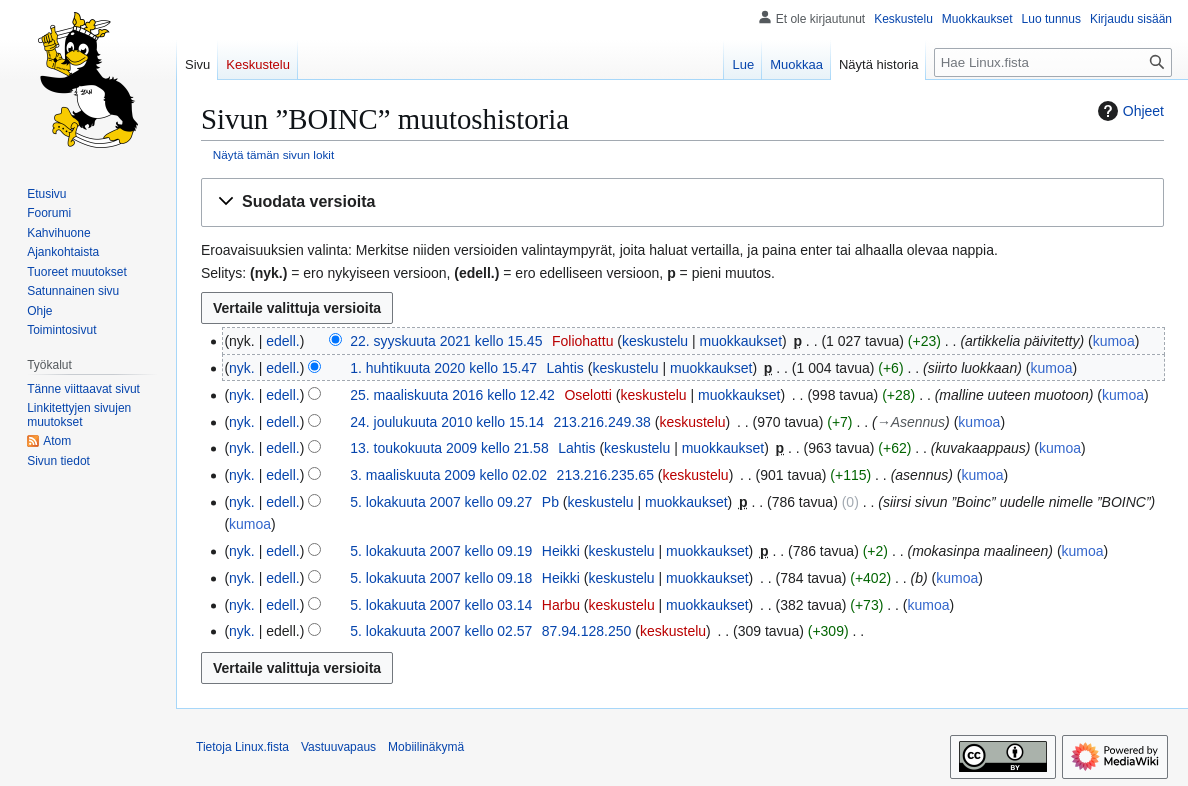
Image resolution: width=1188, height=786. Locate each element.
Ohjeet (1128, 111)
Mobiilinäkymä (426, 747)
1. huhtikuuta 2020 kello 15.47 (443, 368)
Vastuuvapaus (338, 747)
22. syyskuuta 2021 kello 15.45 (446, 341)
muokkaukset (741, 341)
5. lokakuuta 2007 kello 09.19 (441, 551)
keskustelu (655, 341)
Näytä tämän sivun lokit (273, 154)
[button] (682, 202)
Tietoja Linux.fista (242, 747)
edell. (282, 341)
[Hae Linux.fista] (1053, 62)
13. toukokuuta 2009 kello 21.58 (449, 448)
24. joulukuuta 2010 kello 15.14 (447, 422)
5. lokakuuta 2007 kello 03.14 (441, 605)
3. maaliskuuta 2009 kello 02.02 (448, 475)
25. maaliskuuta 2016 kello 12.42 (452, 395)
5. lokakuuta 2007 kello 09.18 (441, 578)
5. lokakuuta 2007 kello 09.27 (441, 502)
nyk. (242, 368)
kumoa (1114, 341)
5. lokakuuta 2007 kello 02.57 (441, 631)
